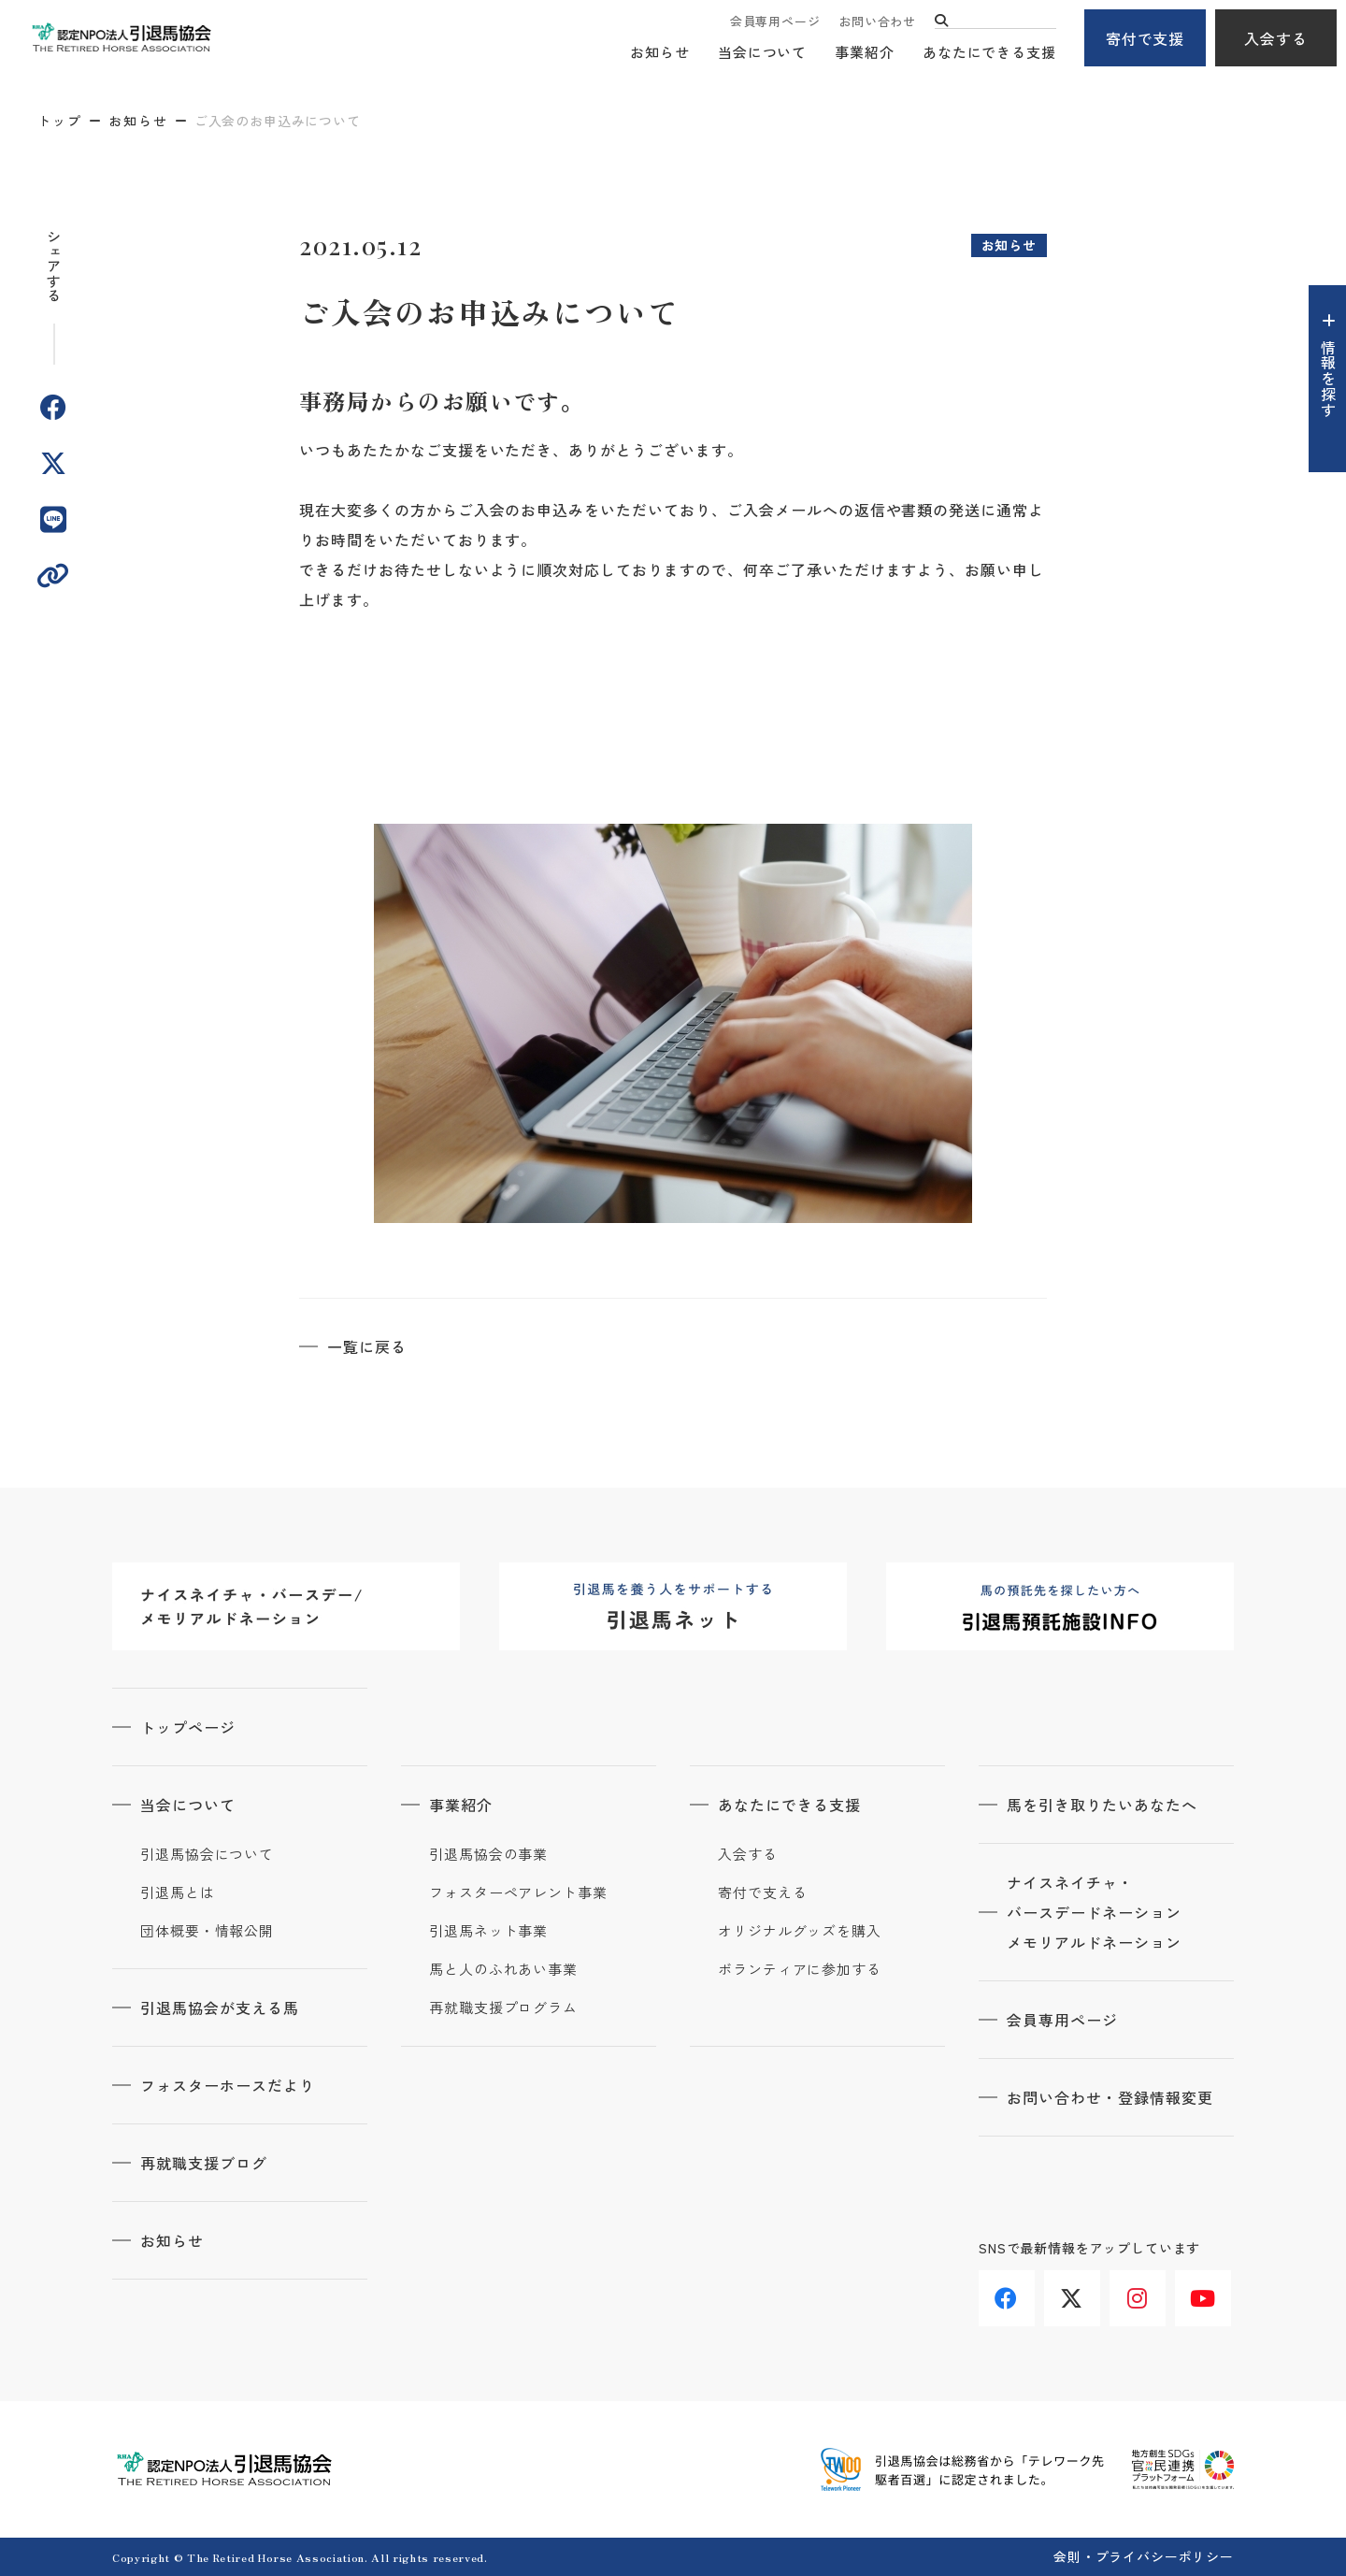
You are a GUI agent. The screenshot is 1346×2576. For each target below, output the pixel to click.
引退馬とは (177, 1892)
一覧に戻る (367, 1346)
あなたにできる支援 (989, 52)
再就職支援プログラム (503, 2007)
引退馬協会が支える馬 (219, 2007)
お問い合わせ (877, 21)
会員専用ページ (775, 21)
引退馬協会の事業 (488, 1854)
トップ (59, 120)
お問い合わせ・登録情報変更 (1109, 2097)
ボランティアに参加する (799, 1969)
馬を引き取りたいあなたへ (1102, 1804)
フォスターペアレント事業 (518, 1892)
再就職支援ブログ (203, 2162)
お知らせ (660, 52)
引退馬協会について (207, 1854)
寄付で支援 (1145, 38)
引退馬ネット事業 (488, 1930)
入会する (1276, 38)
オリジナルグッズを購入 (799, 1930)
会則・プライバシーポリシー (1143, 2556)
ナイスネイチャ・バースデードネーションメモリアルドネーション (1094, 1912)
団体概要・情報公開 (207, 1930)
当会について (762, 52)
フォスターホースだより (227, 2085)
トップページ (188, 1727)
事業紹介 (865, 52)
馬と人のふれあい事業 (503, 1969)
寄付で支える (762, 1892)
